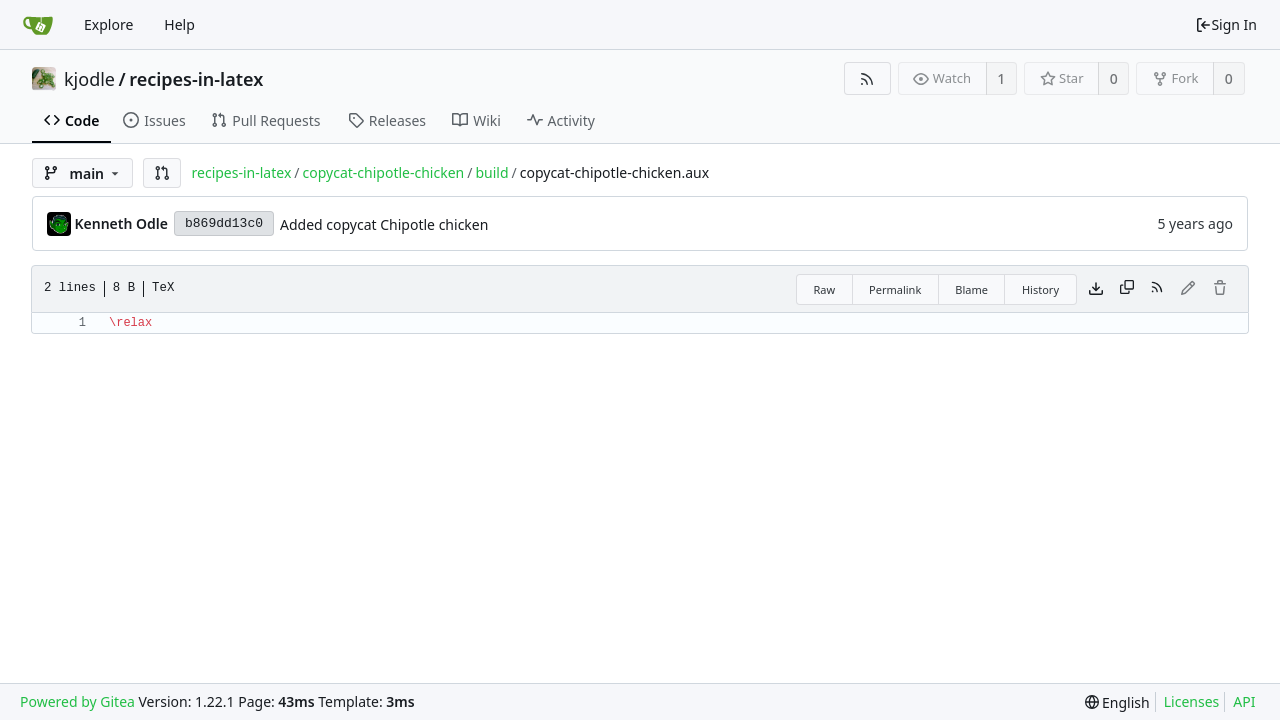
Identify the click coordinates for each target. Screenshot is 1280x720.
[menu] (1117, 702)
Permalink (895, 289)
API (1244, 701)
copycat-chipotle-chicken (384, 172)
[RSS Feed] (867, 78)
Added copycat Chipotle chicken (384, 224)
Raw (824, 289)
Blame (971, 289)
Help (179, 24)
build (491, 172)
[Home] (38, 25)
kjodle (89, 79)
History (1040, 289)
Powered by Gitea (77, 701)
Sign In (1226, 24)
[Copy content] (1127, 289)
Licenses (1192, 701)
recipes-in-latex (196, 79)
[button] (162, 173)
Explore (108, 24)
